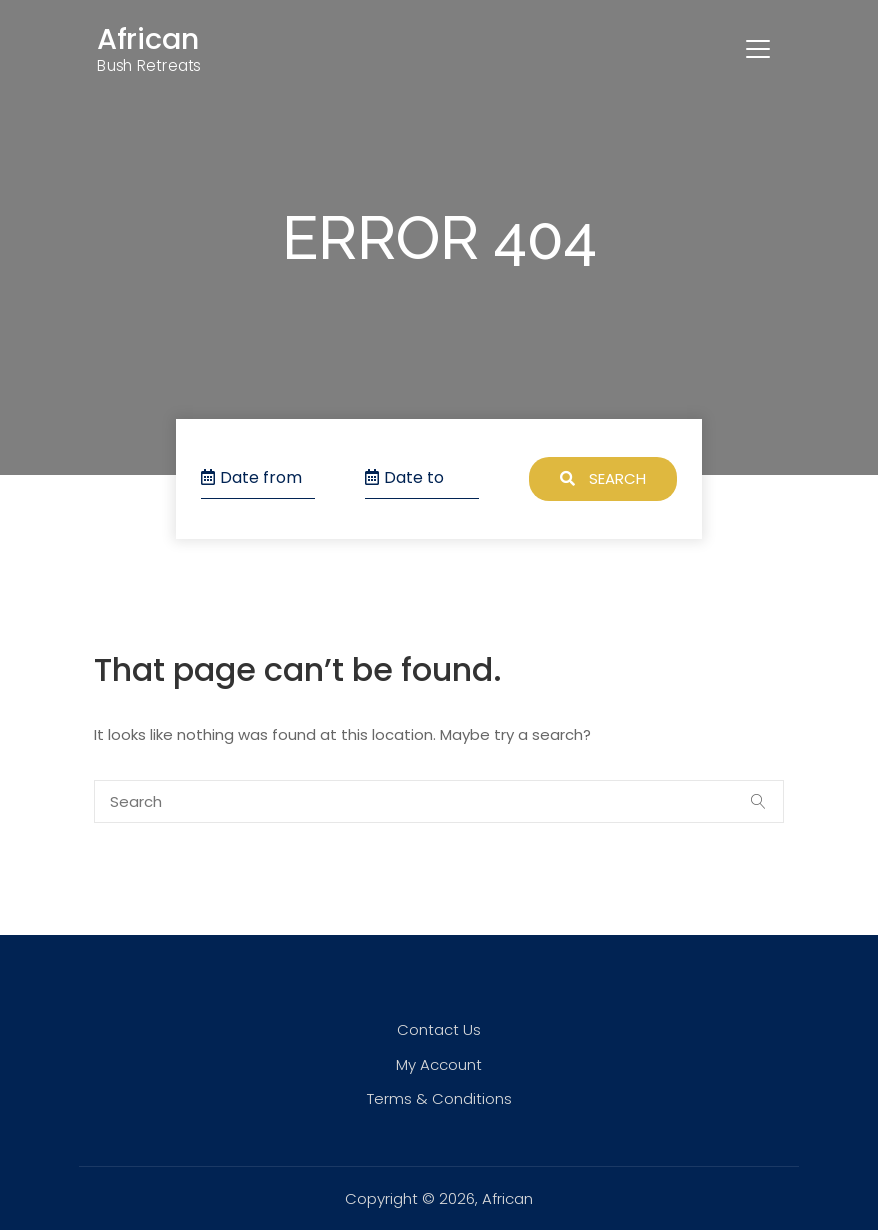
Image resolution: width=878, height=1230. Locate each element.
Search (603, 478)
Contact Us (439, 1029)
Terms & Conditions (439, 1098)
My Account (439, 1064)
